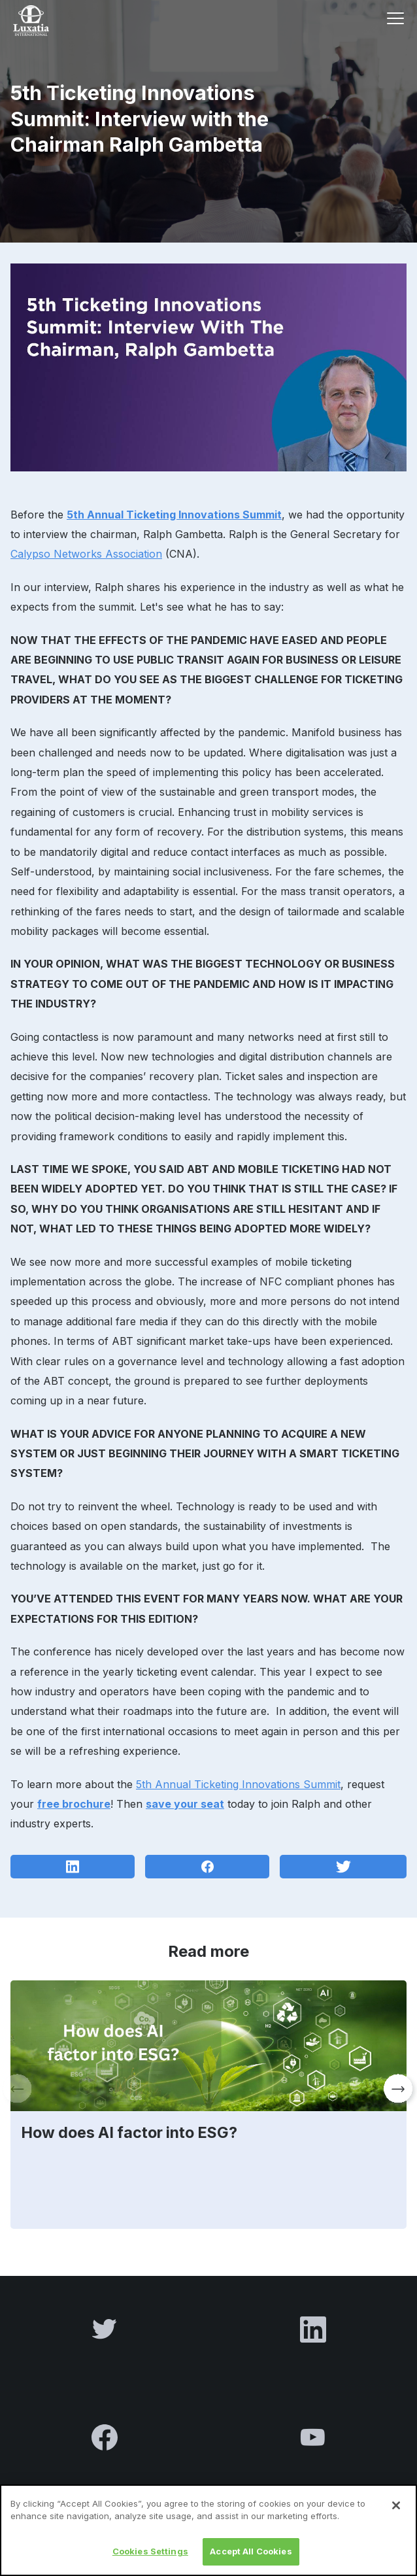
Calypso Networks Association (86, 553)
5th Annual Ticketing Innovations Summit (174, 514)
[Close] (396, 2517)
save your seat (185, 1803)
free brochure (73, 1803)
